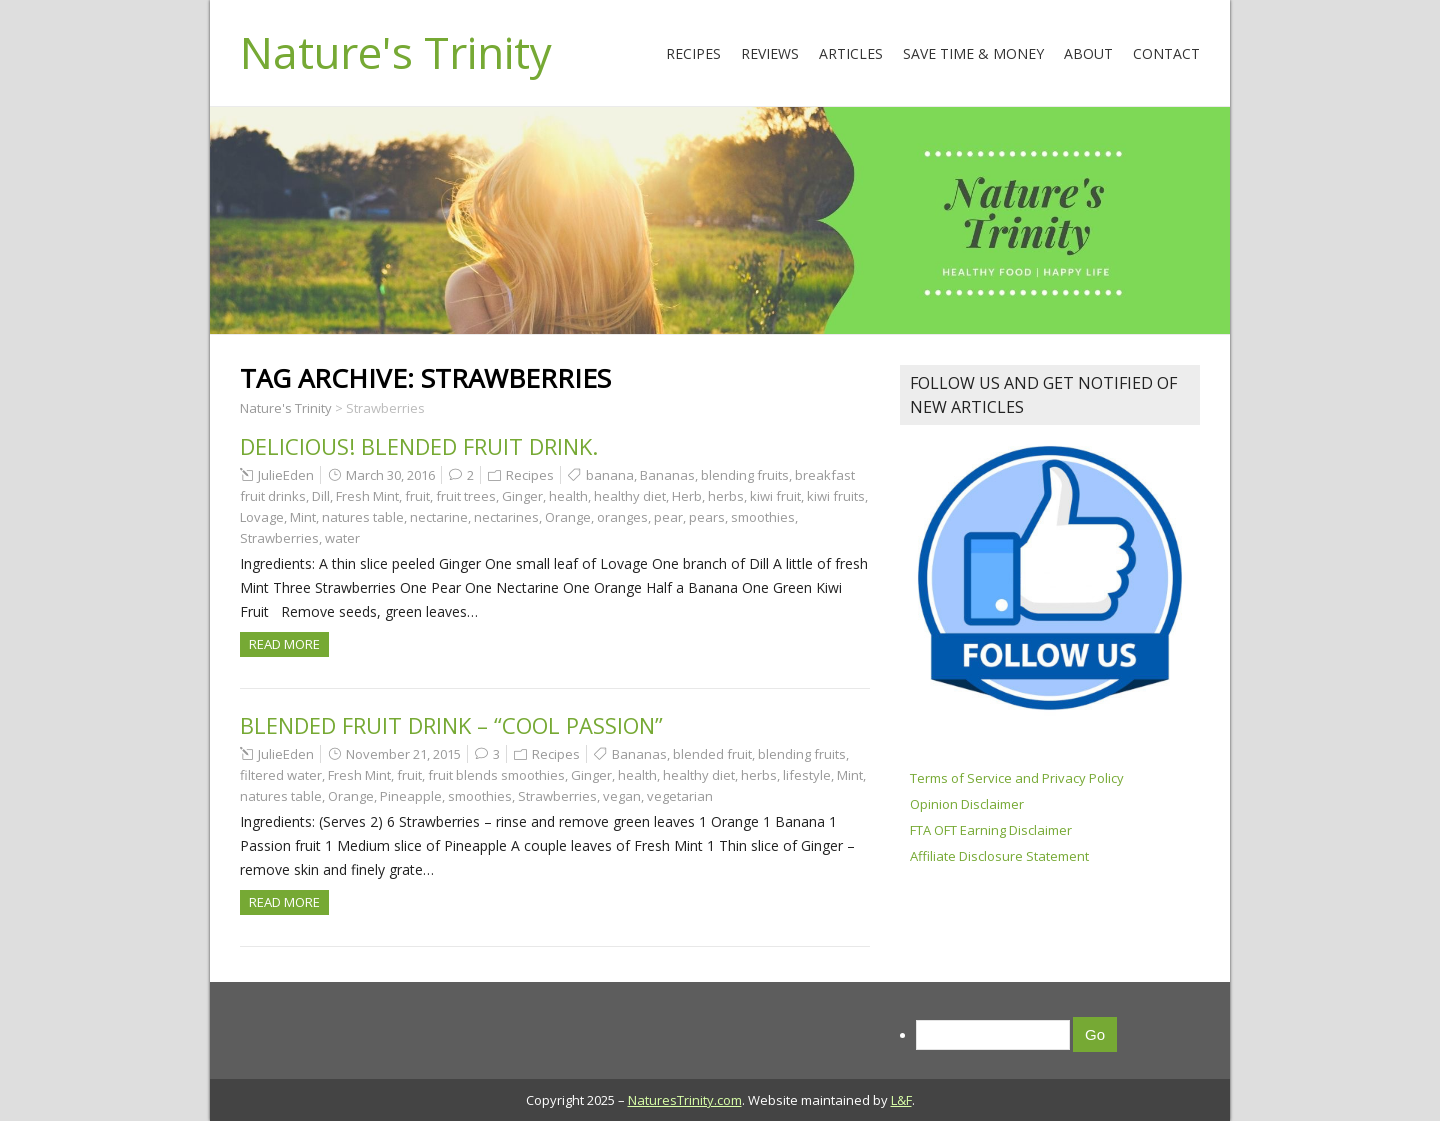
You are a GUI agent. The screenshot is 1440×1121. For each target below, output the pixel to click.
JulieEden (286, 475)
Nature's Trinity (396, 52)
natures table (363, 517)
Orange (568, 517)
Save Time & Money (973, 53)
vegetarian (680, 796)
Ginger (522, 496)
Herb (687, 496)
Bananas (667, 475)
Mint (303, 517)
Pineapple (411, 796)
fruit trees (466, 496)
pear (668, 517)
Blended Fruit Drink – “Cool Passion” (451, 725)
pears (707, 517)
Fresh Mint (367, 496)
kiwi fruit (775, 496)
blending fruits (745, 475)
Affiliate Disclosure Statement (999, 856)
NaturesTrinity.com (685, 1100)
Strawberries (279, 538)
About (1088, 53)
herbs (726, 496)
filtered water (281, 775)
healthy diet (630, 496)
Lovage (262, 517)
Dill (321, 496)
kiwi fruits (836, 496)
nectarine (439, 517)
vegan (622, 796)
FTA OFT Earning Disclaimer (991, 830)
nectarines (506, 517)
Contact (1166, 53)
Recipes (693, 53)
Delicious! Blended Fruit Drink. (419, 446)
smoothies (763, 517)
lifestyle (807, 775)
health (568, 496)
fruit (417, 496)
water (342, 538)
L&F (901, 1100)
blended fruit (712, 754)
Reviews (770, 53)
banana (610, 475)
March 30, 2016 (390, 475)
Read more (284, 644)
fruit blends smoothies (496, 775)
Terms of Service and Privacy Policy (1017, 778)
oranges (622, 517)
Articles (851, 53)
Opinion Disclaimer (967, 804)
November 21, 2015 (403, 754)
